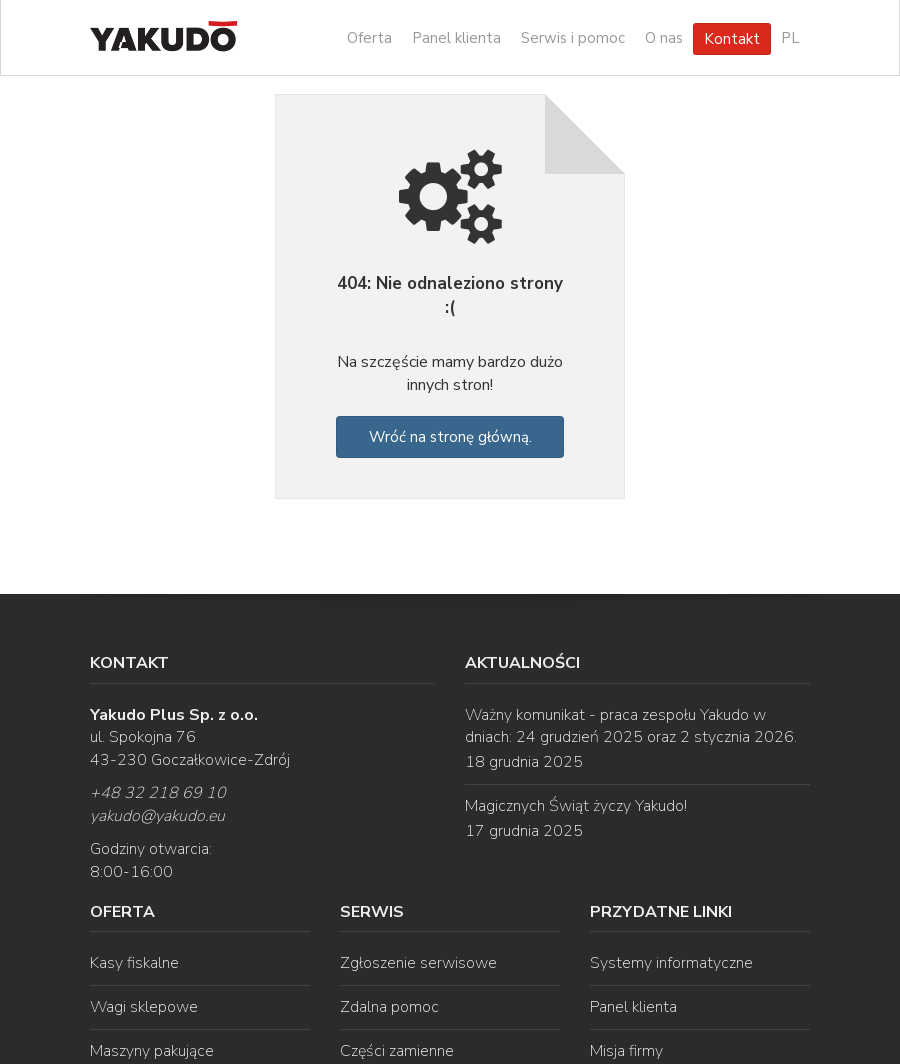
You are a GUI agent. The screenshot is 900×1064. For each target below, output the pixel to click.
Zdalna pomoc (389, 1007)
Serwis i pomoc (573, 38)
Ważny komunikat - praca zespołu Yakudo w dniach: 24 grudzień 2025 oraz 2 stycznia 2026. (631, 726)
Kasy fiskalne (134, 963)
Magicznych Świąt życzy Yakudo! (576, 806)
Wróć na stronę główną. (450, 437)
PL (790, 38)
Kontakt (732, 39)
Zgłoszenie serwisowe (418, 963)
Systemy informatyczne (671, 963)
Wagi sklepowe (144, 1007)
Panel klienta (456, 38)
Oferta (369, 38)
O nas (664, 38)
